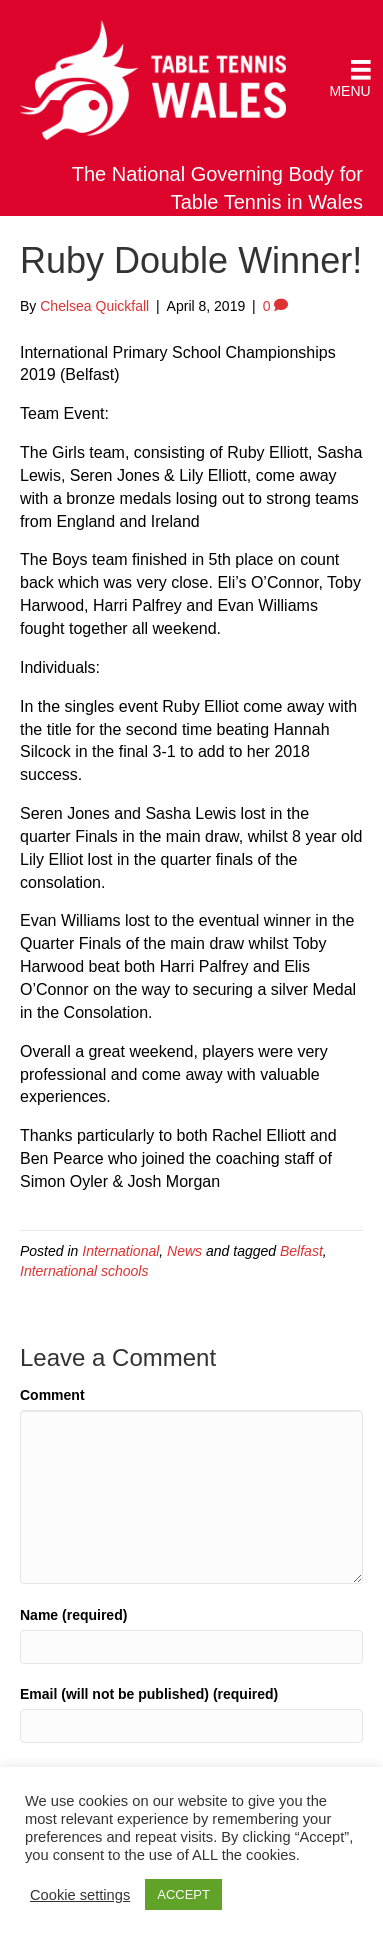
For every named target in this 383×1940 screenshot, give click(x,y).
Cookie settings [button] (80, 1895)
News (184, 1251)
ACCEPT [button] (183, 1894)
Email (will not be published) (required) (149, 1694)
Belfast (301, 1251)
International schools (84, 1271)
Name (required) (73, 1615)
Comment (52, 1395)
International (120, 1251)
